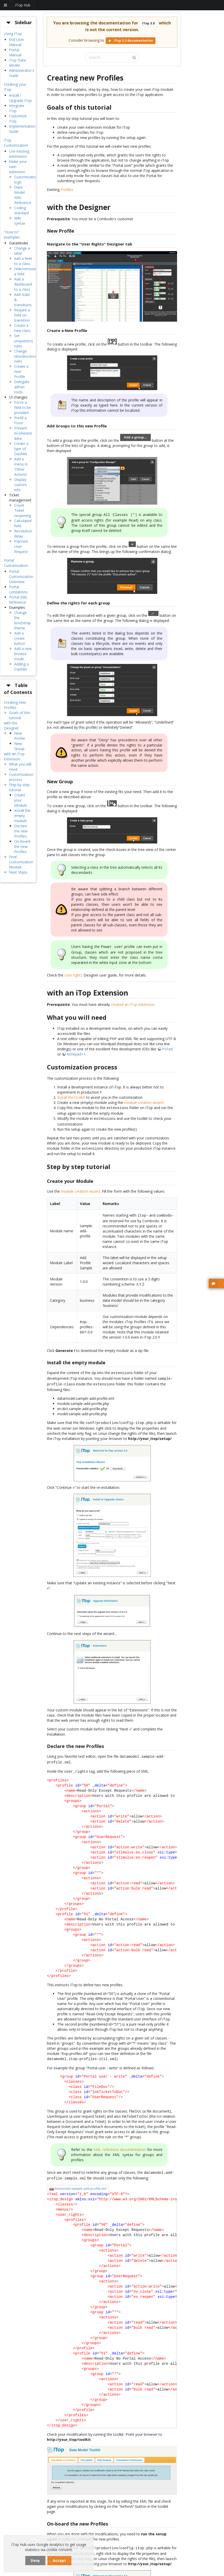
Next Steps (18, 872)
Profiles (67, 189)
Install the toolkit (71, 1096)
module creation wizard (143, 1101)
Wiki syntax (19, 221)
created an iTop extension (132, 1003)
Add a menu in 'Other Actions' (21, 466)
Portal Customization (16, 563)
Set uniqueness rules (23, 340)
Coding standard (21, 210)
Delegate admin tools (21, 386)
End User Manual (16, 42)
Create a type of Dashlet (21, 448)
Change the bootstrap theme (22, 620)
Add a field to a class (23, 261)
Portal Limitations (18, 589)
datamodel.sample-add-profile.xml (80, 2180)
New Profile (19, 736)
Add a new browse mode (23, 653)
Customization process (21, 777)
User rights (73, 974)
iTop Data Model (17, 63)
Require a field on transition (22, 315)
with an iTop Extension (14, 756)
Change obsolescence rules (25, 356)
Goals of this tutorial (19, 715)
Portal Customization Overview (21, 576)
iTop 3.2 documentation (130, 40)
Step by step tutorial (19, 787)
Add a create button (19, 638)
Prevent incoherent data (23, 433)
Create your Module (20, 800)
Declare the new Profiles (21, 831)
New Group (19, 746)
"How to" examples (12, 235)
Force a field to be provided (22, 407)
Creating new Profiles (15, 705)
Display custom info (20, 484)
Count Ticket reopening (22, 510)
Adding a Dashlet (21, 667)
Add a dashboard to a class (23, 284)
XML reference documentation (119, 2142)
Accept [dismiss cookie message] (59, 2560)
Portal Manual (15, 52)
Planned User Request (21, 546)
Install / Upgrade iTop (20, 98)
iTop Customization (16, 143)
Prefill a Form (20, 420)
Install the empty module (22, 815)
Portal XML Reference (18, 600)
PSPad (167, 1047)
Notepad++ (76, 1053)
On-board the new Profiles (22, 846)
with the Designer (11, 725)
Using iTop (13, 33)
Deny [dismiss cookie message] (35, 2560)
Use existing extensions (19, 154)
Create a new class (22, 328)
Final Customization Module (21, 861)
